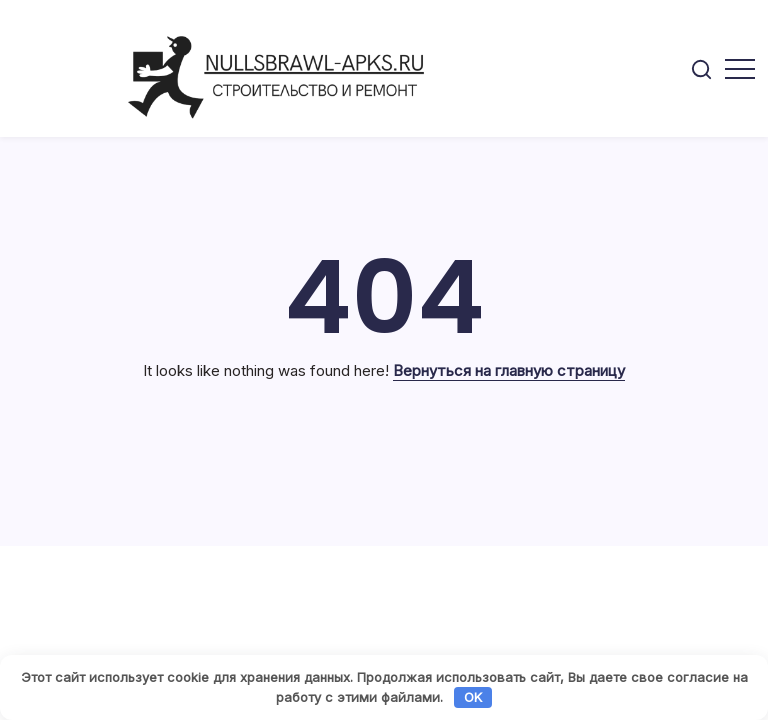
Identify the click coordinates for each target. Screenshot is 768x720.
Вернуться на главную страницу (509, 370)
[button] (701, 68)
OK (473, 697)
